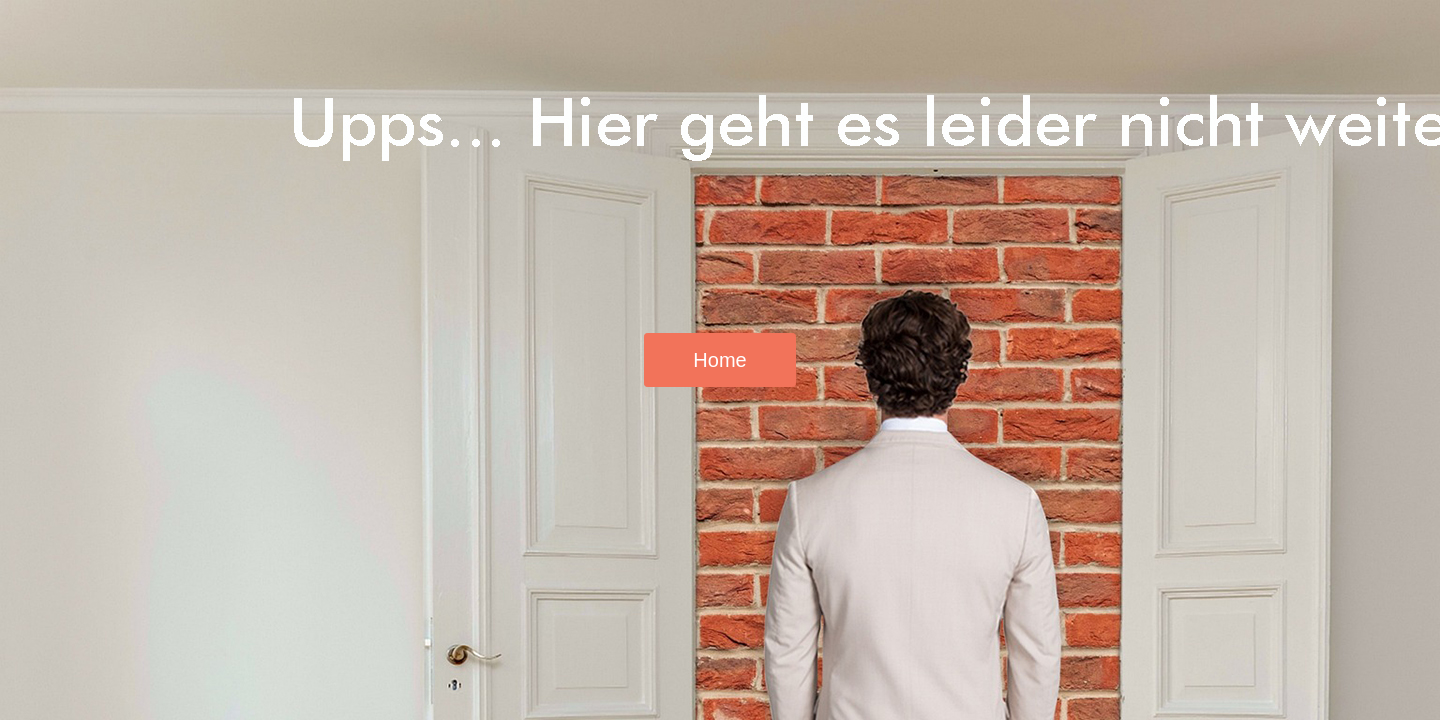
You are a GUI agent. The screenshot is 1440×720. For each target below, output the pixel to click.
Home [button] (719, 360)
